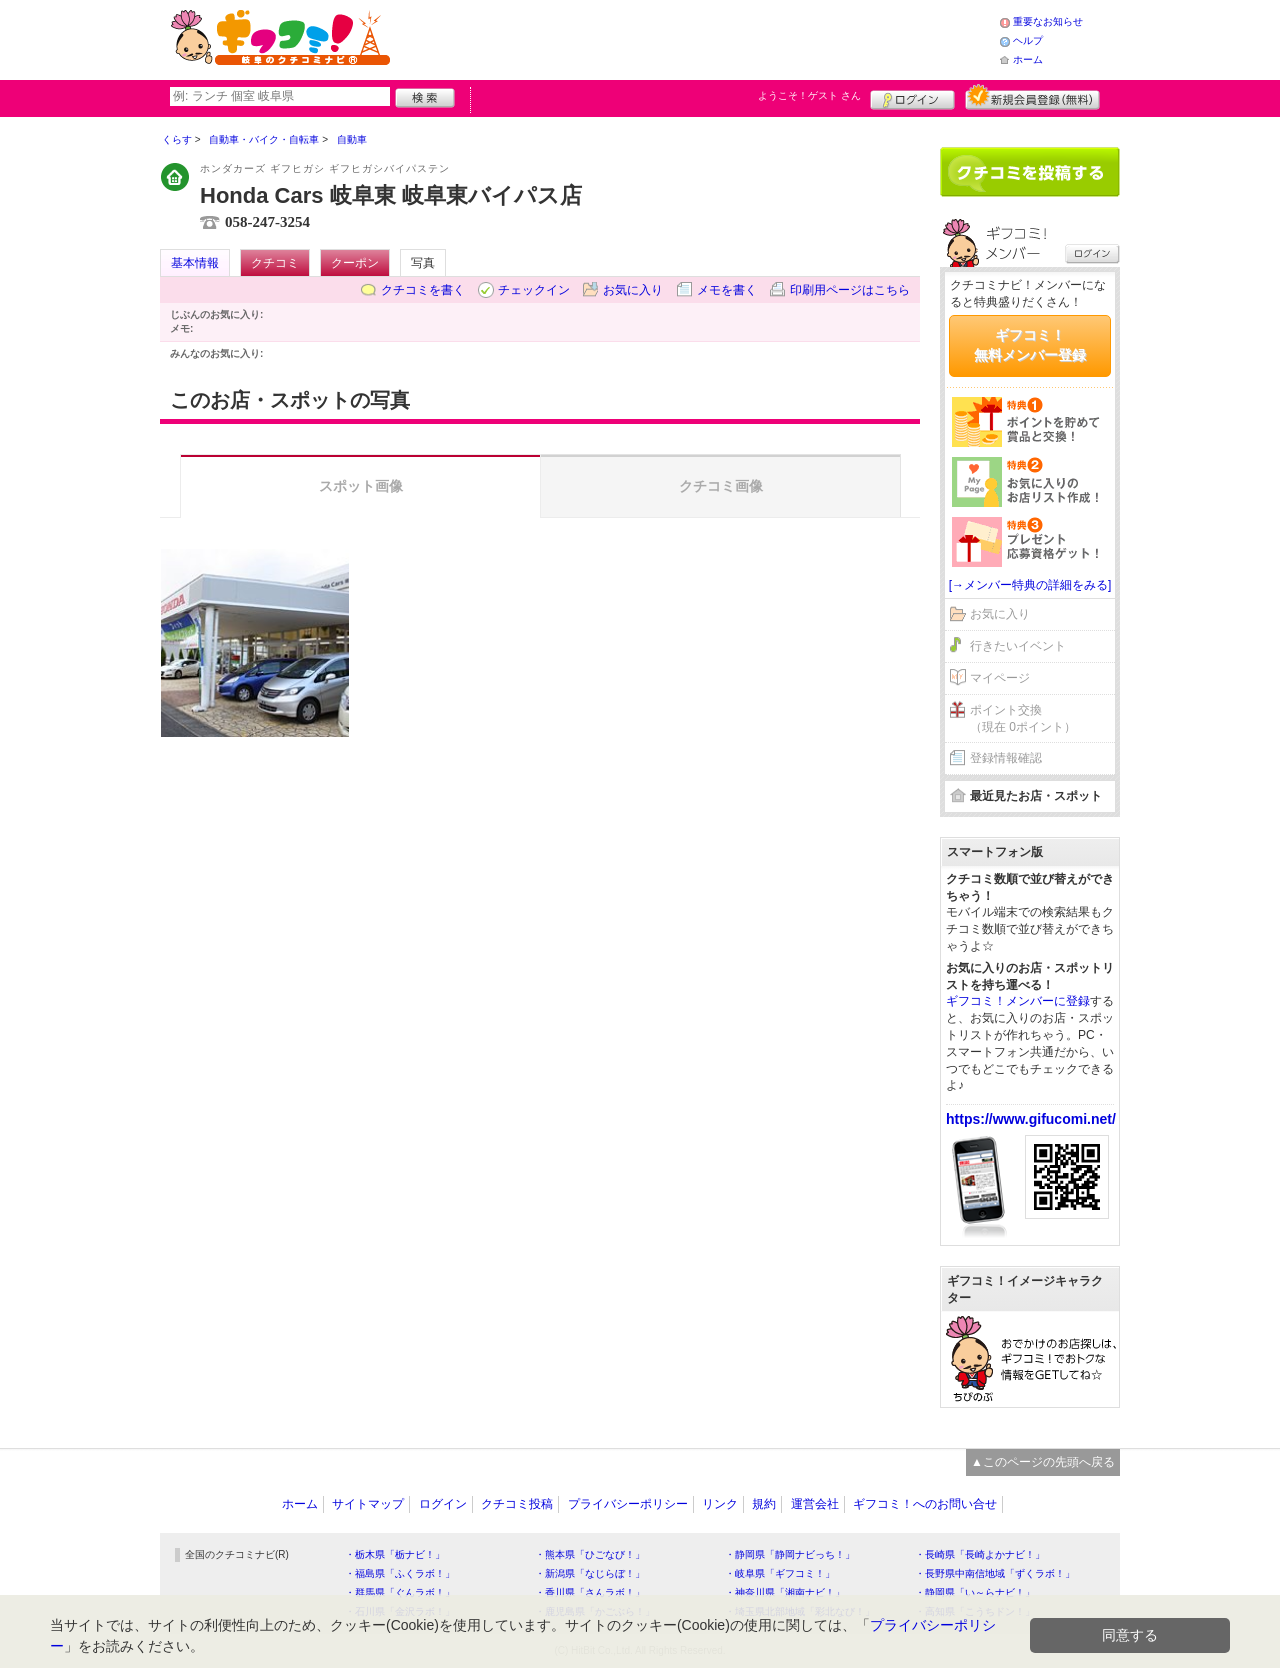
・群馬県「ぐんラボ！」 (400, 1592)
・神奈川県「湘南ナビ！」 (785, 1592)
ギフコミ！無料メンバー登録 (1030, 345)
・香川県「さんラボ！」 (590, 1592)
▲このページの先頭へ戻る (1043, 1462)
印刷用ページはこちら (850, 290)
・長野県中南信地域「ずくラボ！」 (995, 1573)
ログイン (912, 97)
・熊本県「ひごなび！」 (590, 1554)
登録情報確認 (1006, 758)
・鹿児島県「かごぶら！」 (595, 1611)
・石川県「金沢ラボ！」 (400, 1611)
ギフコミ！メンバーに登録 (1018, 1001)
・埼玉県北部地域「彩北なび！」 (800, 1611)
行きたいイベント (1018, 646)
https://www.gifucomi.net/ (1031, 1119)
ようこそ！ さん (809, 95)
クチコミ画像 (721, 486)
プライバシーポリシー (628, 1504)
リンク (720, 1504)
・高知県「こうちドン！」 (975, 1611)
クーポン (355, 263)
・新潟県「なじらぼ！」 (590, 1573)
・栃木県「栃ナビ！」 (395, 1554)
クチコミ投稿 (517, 1504)
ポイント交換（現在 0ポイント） (1023, 718)
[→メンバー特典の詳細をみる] (1030, 585)
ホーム (1028, 59)
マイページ (1000, 678)
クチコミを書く (423, 290)
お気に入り (633, 290)
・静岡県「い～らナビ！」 (975, 1592)
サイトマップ (368, 1504)
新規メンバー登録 (1032, 97)
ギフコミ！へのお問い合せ (925, 1504)
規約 (764, 1504)
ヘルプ (1028, 40)
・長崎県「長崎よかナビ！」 (980, 1554)
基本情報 (195, 263)
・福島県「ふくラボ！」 (400, 1573)
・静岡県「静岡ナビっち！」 (790, 1554)
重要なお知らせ (1048, 21)
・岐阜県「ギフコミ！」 (780, 1573)
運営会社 (815, 1504)
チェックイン (534, 290)
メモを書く (727, 290)
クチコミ (275, 263)
